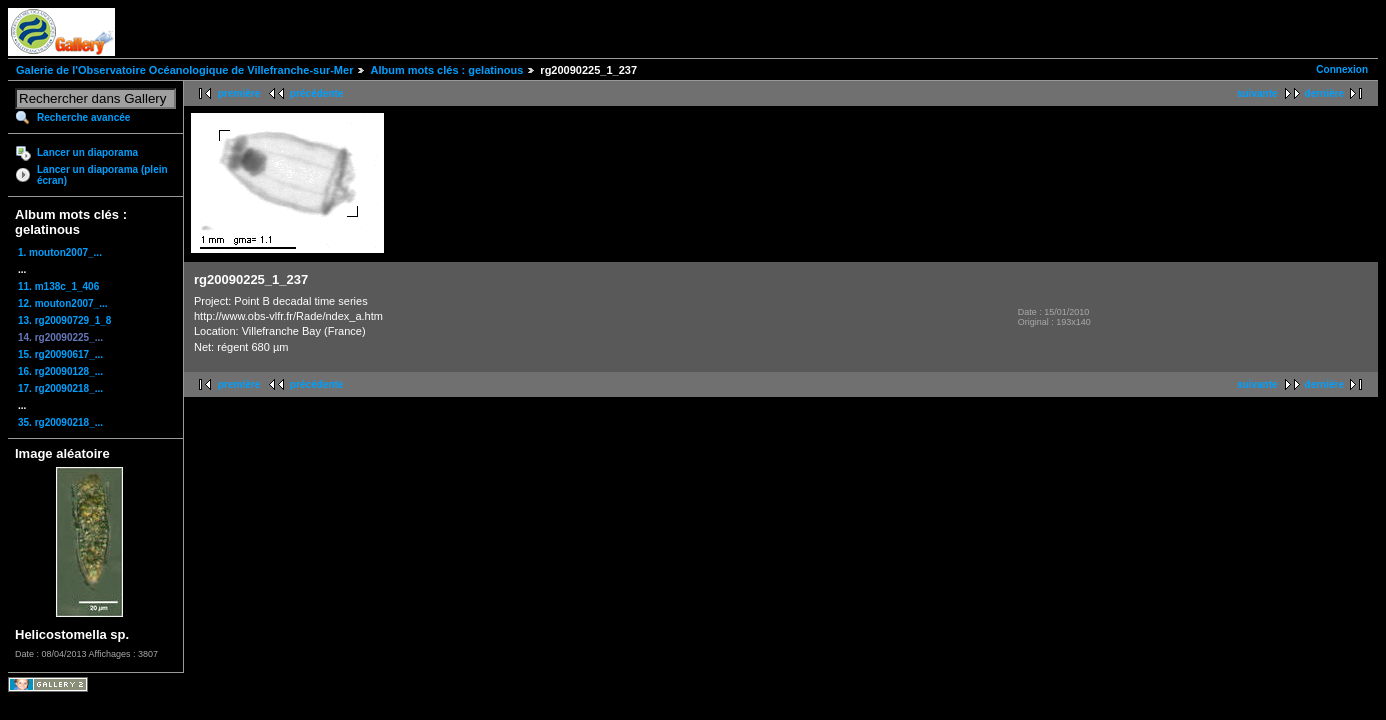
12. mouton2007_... (62, 303)
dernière (1324, 93)
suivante (1257, 93)
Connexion (1342, 69)
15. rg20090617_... (60, 354)
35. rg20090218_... (60, 422)
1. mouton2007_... (60, 252)
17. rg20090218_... (60, 388)
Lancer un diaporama (87, 152)
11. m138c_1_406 (58, 286)
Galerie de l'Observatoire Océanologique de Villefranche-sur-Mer (184, 70)
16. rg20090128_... (60, 371)
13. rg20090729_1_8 (64, 320)
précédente (316, 93)
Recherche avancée (83, 117)
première (239, 93)
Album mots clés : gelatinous (446, 70)
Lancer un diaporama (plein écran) (102, 175)
